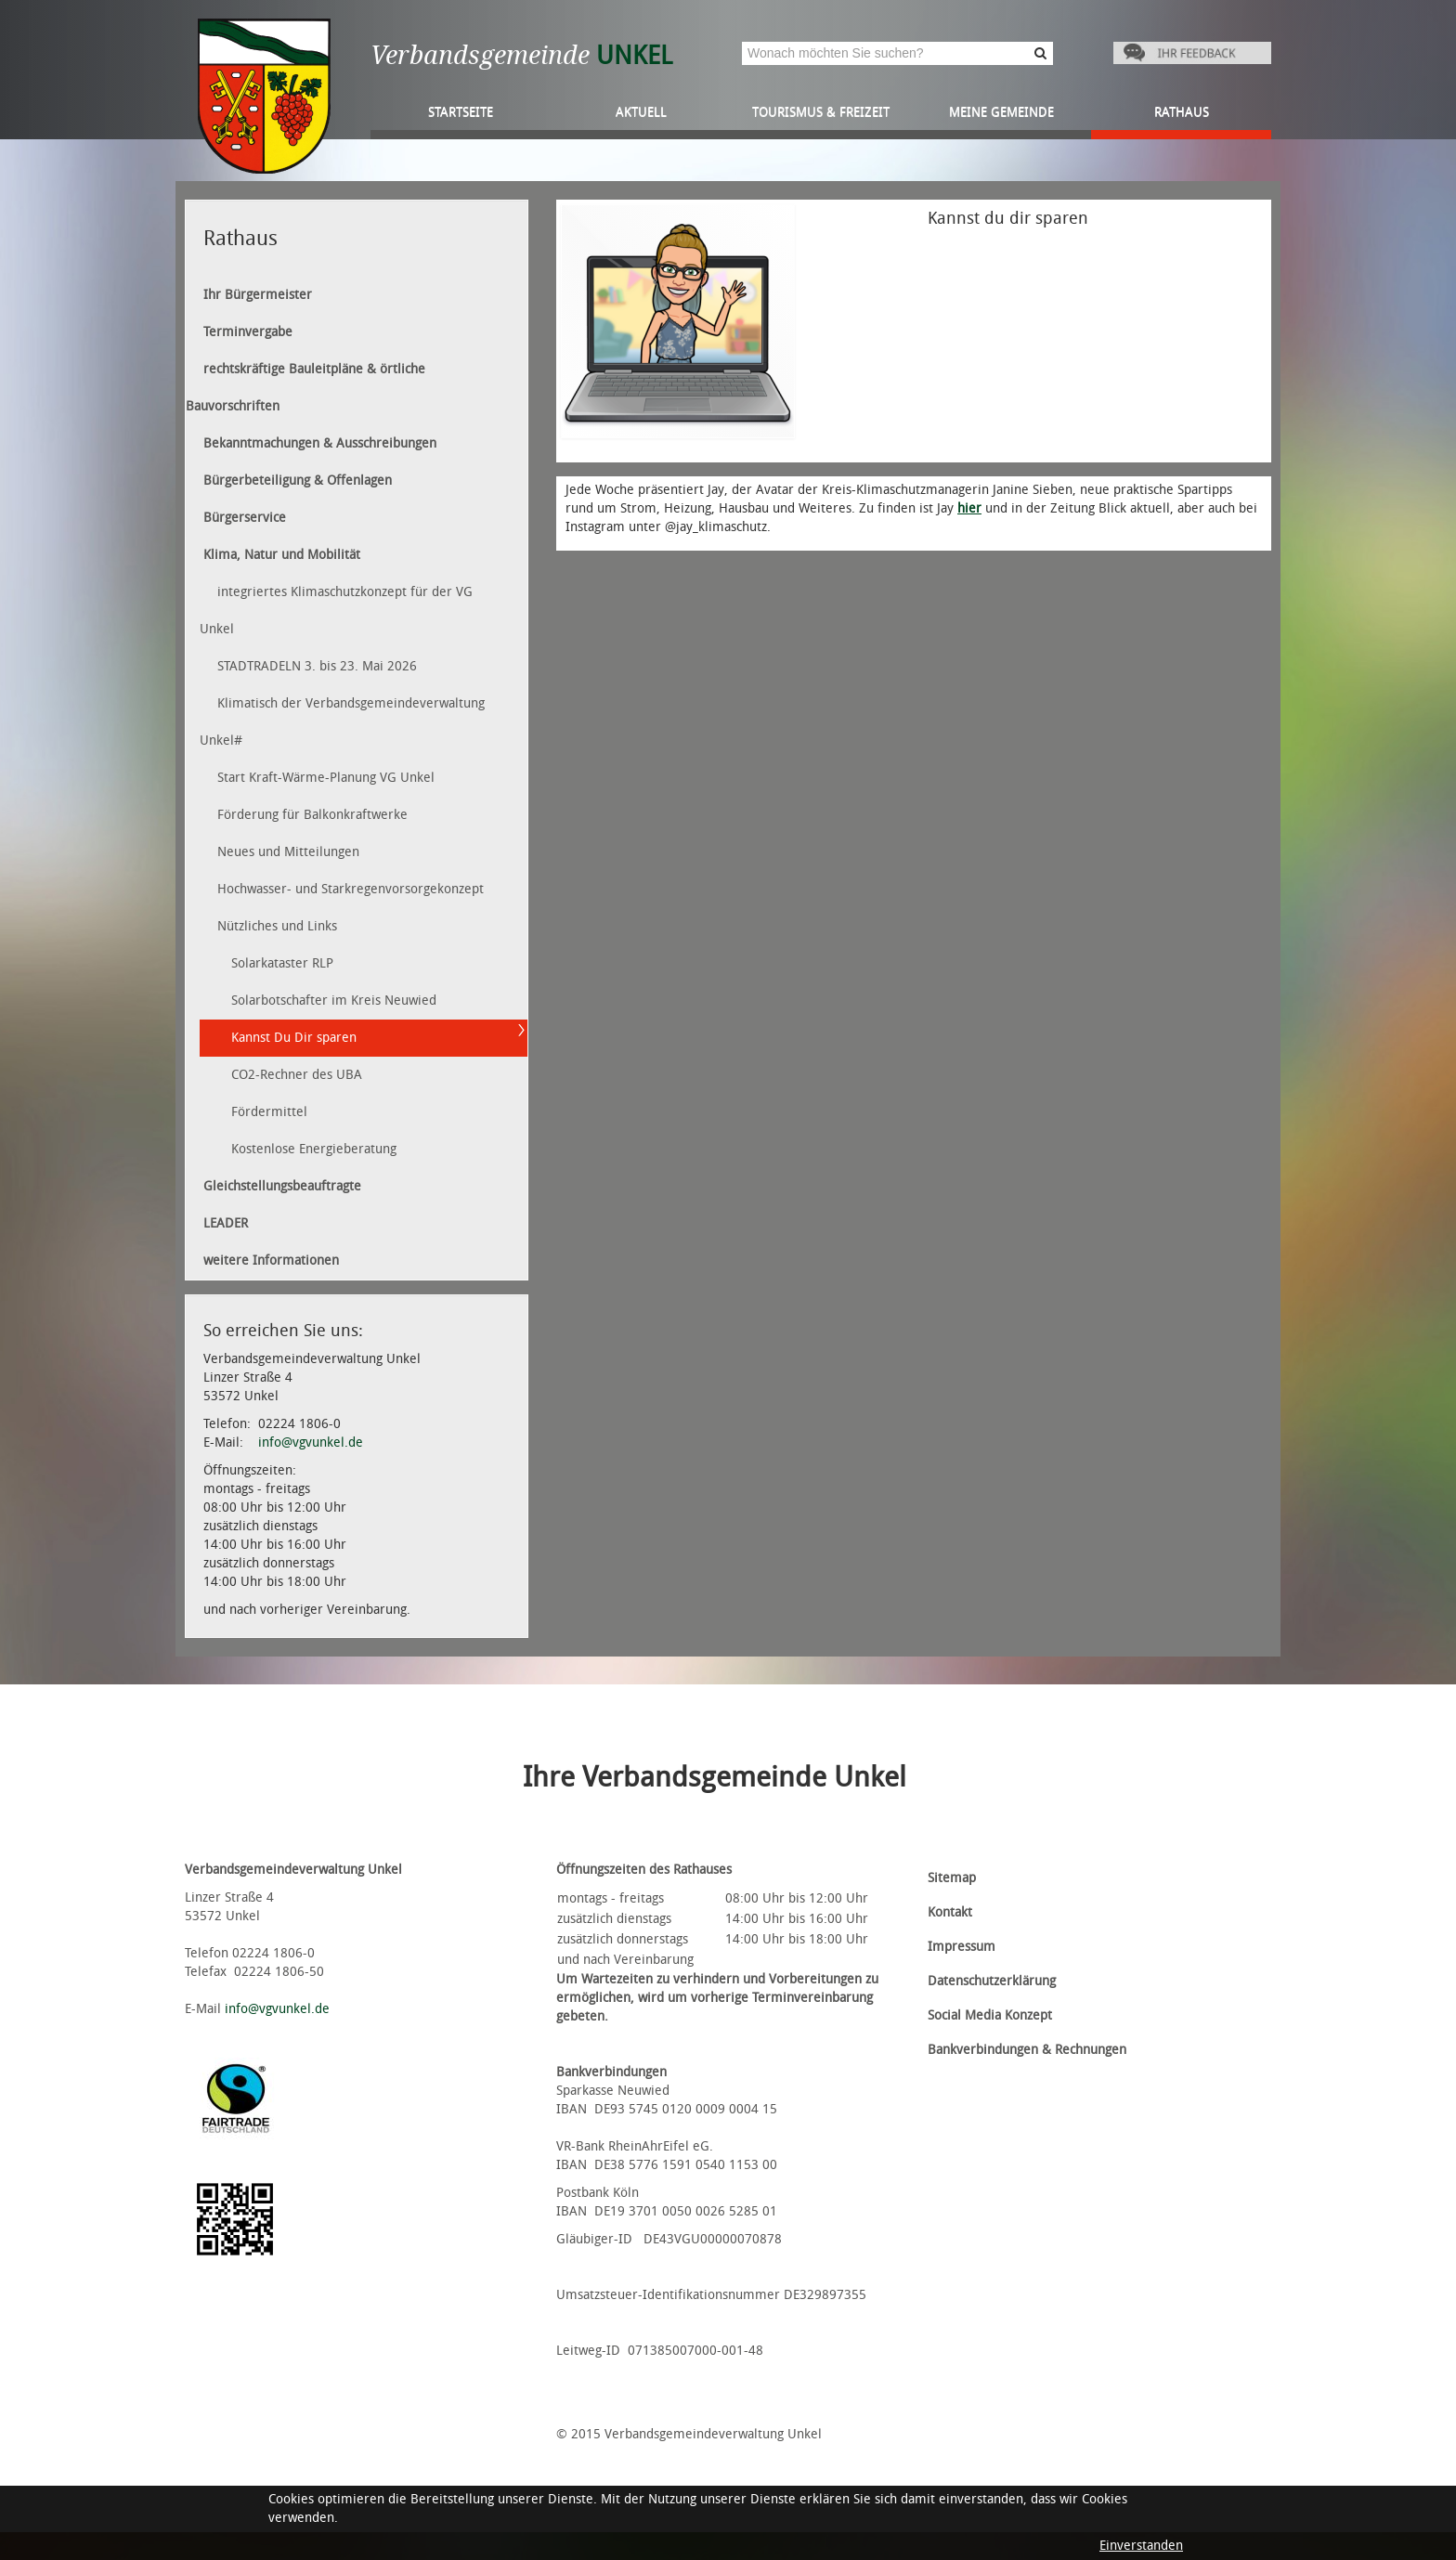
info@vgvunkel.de (310, 1442)
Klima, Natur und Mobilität (281, 555)
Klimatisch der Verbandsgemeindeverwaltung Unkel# (342, 721)
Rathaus (1181, 112)
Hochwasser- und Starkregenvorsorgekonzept (350, 889)
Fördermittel (269, 1112)
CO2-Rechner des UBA (296, 1075)
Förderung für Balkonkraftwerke (312, 815)
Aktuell (641, 112)
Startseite (460, 112)
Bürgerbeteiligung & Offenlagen (297, 480)
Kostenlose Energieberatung (313, 1149)
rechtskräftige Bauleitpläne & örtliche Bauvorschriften (305, 387)
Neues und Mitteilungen (288, 852)
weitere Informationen (271, 1260)
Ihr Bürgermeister (257, 295)
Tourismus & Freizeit (821, 112)
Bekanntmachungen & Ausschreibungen (319, 443)
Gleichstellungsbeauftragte (282, 1186)
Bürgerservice (244, 518)
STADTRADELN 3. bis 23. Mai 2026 (317, 666)
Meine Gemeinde (1001, 112)
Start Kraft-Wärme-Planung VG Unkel (326, 778)
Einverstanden (1141, 2546)
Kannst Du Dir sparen (294, 1038)
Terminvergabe (247, 332)
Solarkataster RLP (282, 963)
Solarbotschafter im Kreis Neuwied (333, 1000)
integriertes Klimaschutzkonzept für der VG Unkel (336, 610)
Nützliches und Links (277, 926)
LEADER (225, 1223)
